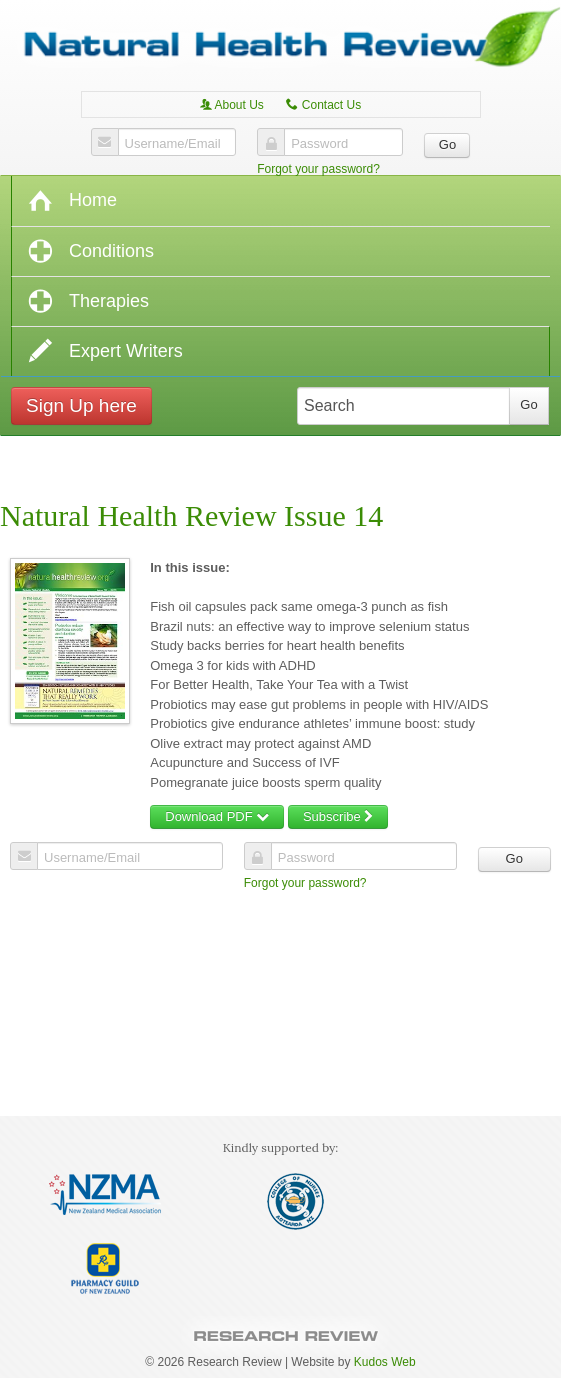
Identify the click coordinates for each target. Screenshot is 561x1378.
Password (319, 144)
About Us (232, 105)
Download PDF (217, 816)
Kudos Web (385, 1362)
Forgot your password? (318, 169)
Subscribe (338, 816)
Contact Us (323, 105)
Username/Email (173, 144)
